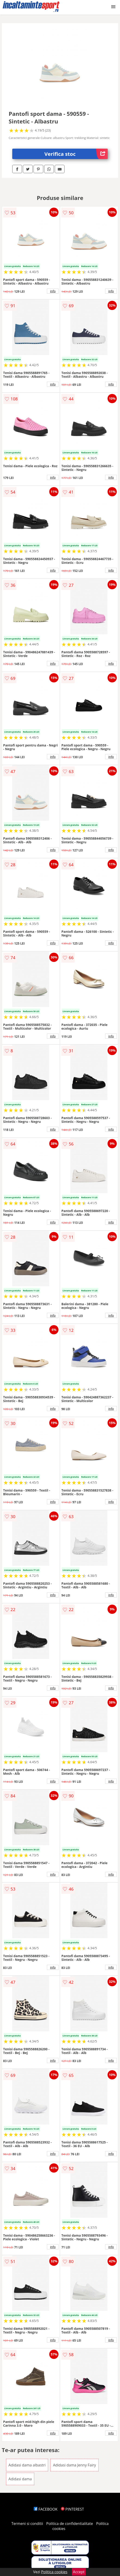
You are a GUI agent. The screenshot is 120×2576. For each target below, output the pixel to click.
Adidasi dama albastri (27, 2465)
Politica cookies (54, 2571)
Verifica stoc (76, 154)
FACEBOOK (46, 2509)
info (53, 291)
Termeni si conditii (27, 2523)
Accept (79, 2571)
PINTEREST (72, 2509)
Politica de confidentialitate (69, 2523)
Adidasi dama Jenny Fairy (74, 2465)
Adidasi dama (20, 2478)
